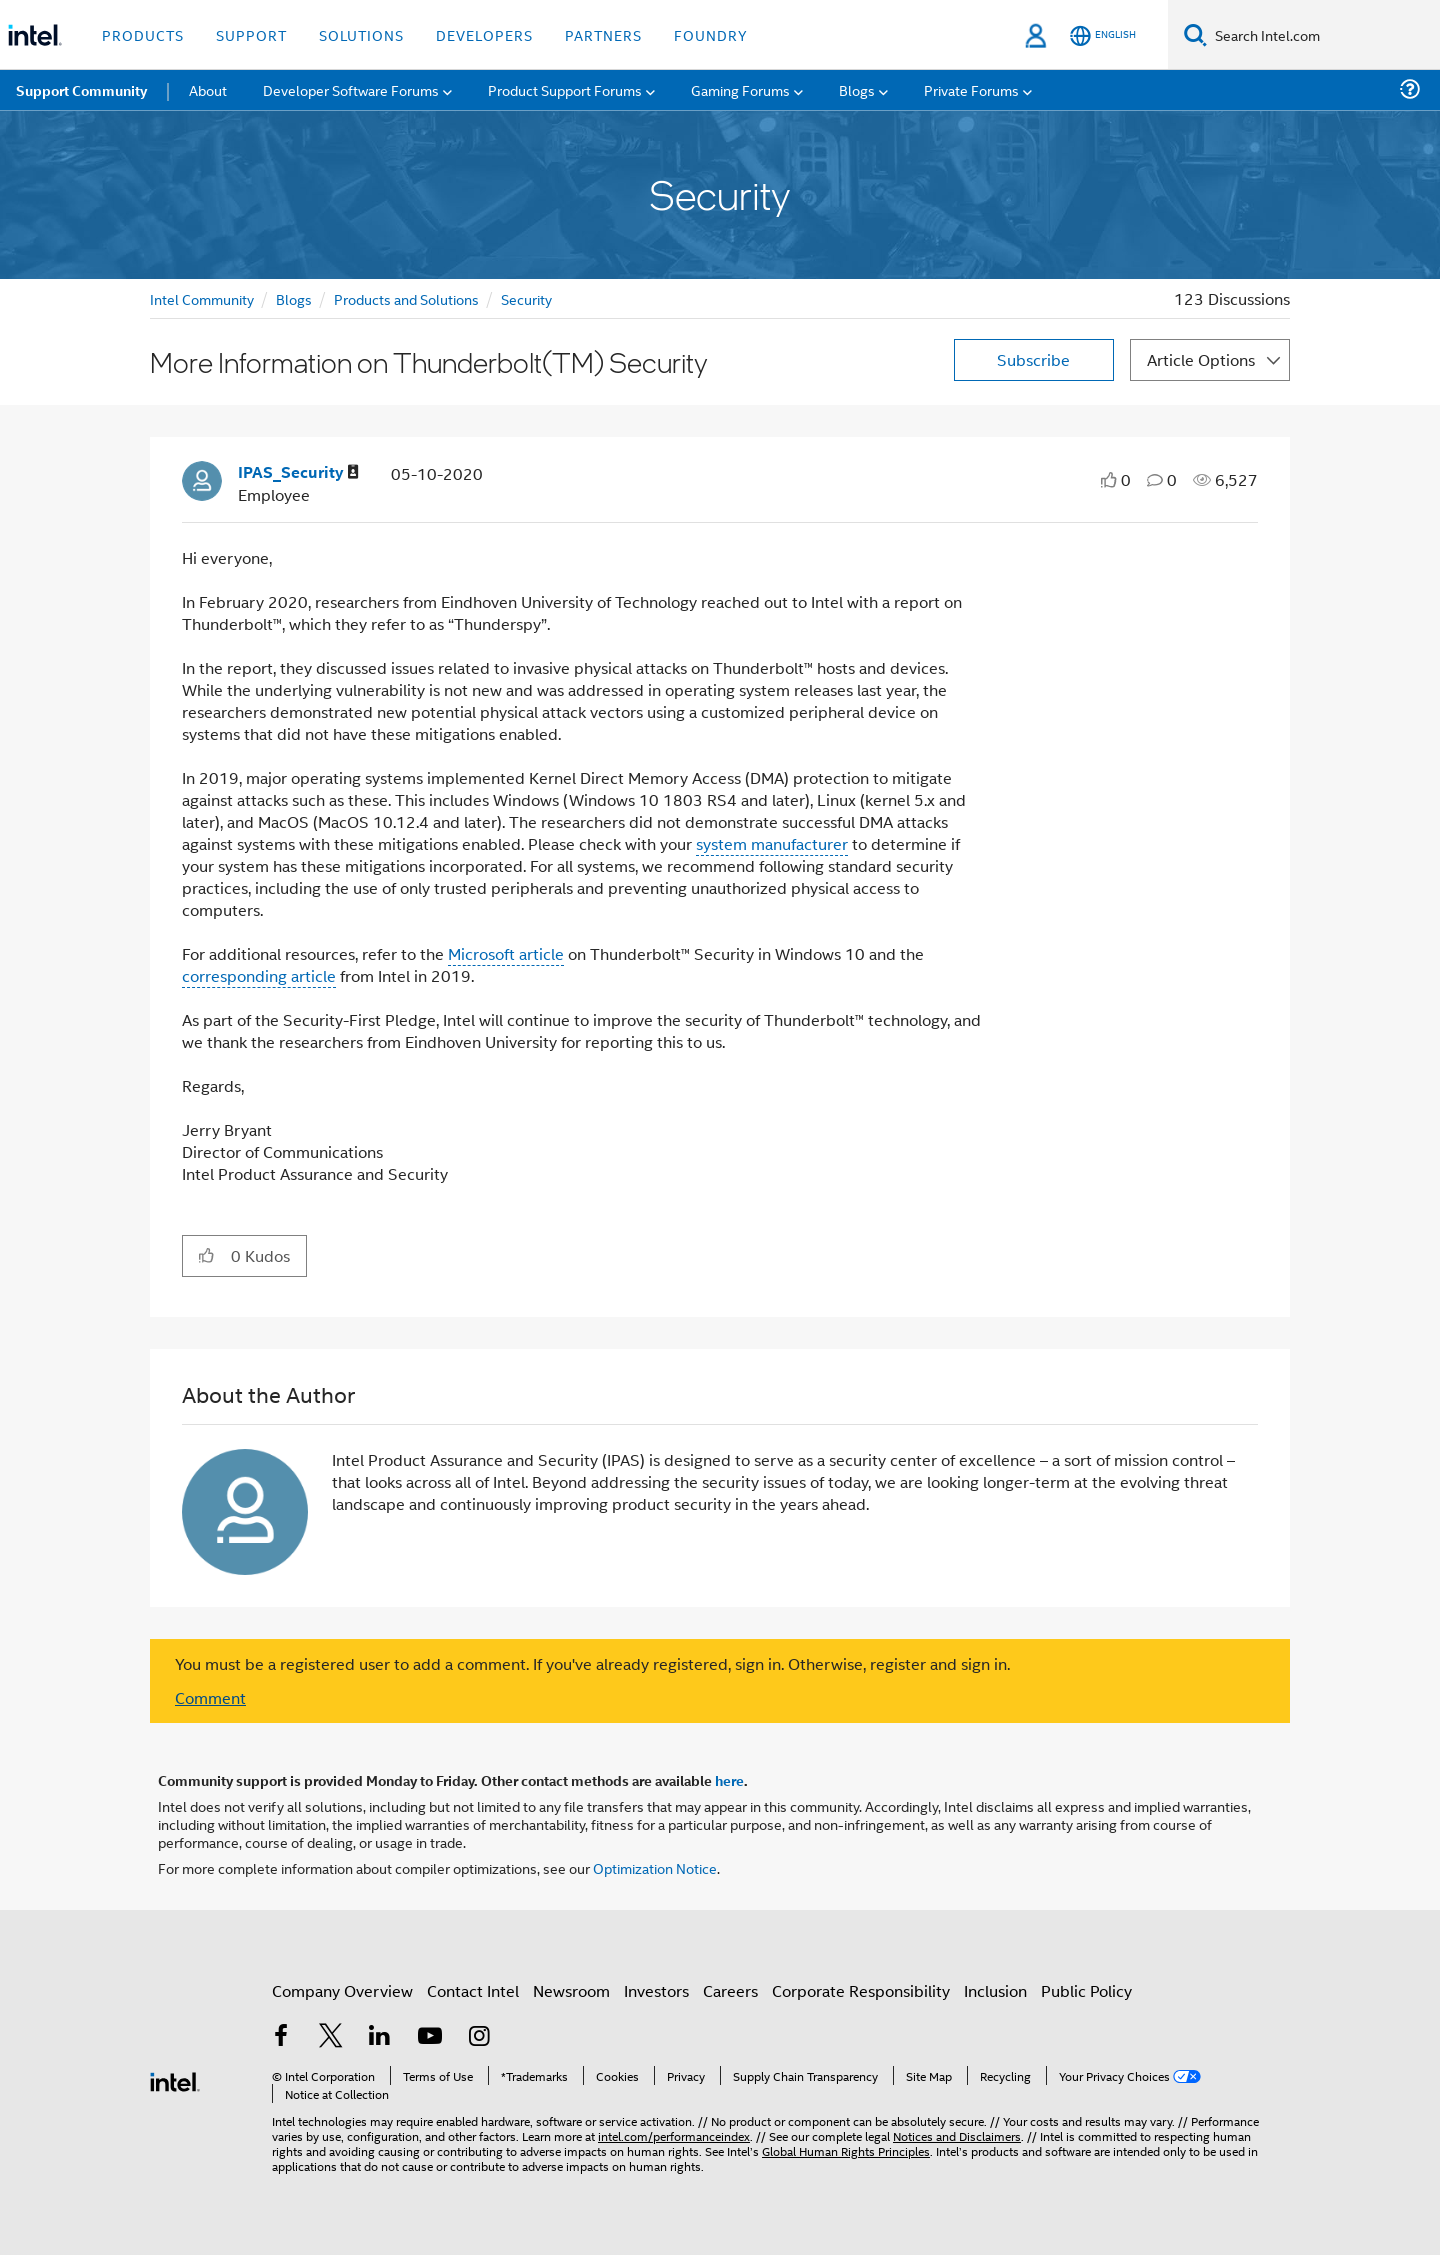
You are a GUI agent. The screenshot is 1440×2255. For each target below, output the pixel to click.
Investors (656, 1990)
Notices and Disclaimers (957, 2135)
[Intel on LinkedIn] (380, 2037)
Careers (730, 1990)
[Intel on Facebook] (281, 2037)
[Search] (1195, 34)
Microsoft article (506, 953)
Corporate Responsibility (861, 1990)
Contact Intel (473, 1990)
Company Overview (342, 1990)
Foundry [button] (711, 34)
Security (526, 298)
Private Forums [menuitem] (971, 89)
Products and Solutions (406, 298)
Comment (210, 1697)
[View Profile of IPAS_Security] (298, 472)
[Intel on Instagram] (479, 2037)
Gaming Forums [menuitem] (740, 89)
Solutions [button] (361, 34)
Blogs (294, 298)
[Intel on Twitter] (331, 2037)
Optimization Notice (655, 1867)
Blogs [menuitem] (857, 89)
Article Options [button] (1201, 359)
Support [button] (251, 34)
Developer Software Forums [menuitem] (351, 89)
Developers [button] (484, 34)
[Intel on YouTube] (430, 2037)
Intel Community (202, 298)
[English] (1103, 35)
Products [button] (143, 34)
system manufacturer (772, 843)
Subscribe (1033, 359)
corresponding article (259, 975)
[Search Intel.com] (1323, 35)
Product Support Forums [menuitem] (565, 89)
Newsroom (571, 1990)
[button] (206, 1255)
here (729, 1780)
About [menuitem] (208, 89)
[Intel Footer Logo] (175, 2079)
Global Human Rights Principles (846, 2150)
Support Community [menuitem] (81, 90)
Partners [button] (603, 34)
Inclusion (995, 1990)
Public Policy (1086, 1990)
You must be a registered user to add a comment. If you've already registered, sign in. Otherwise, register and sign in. (592, 1664)
